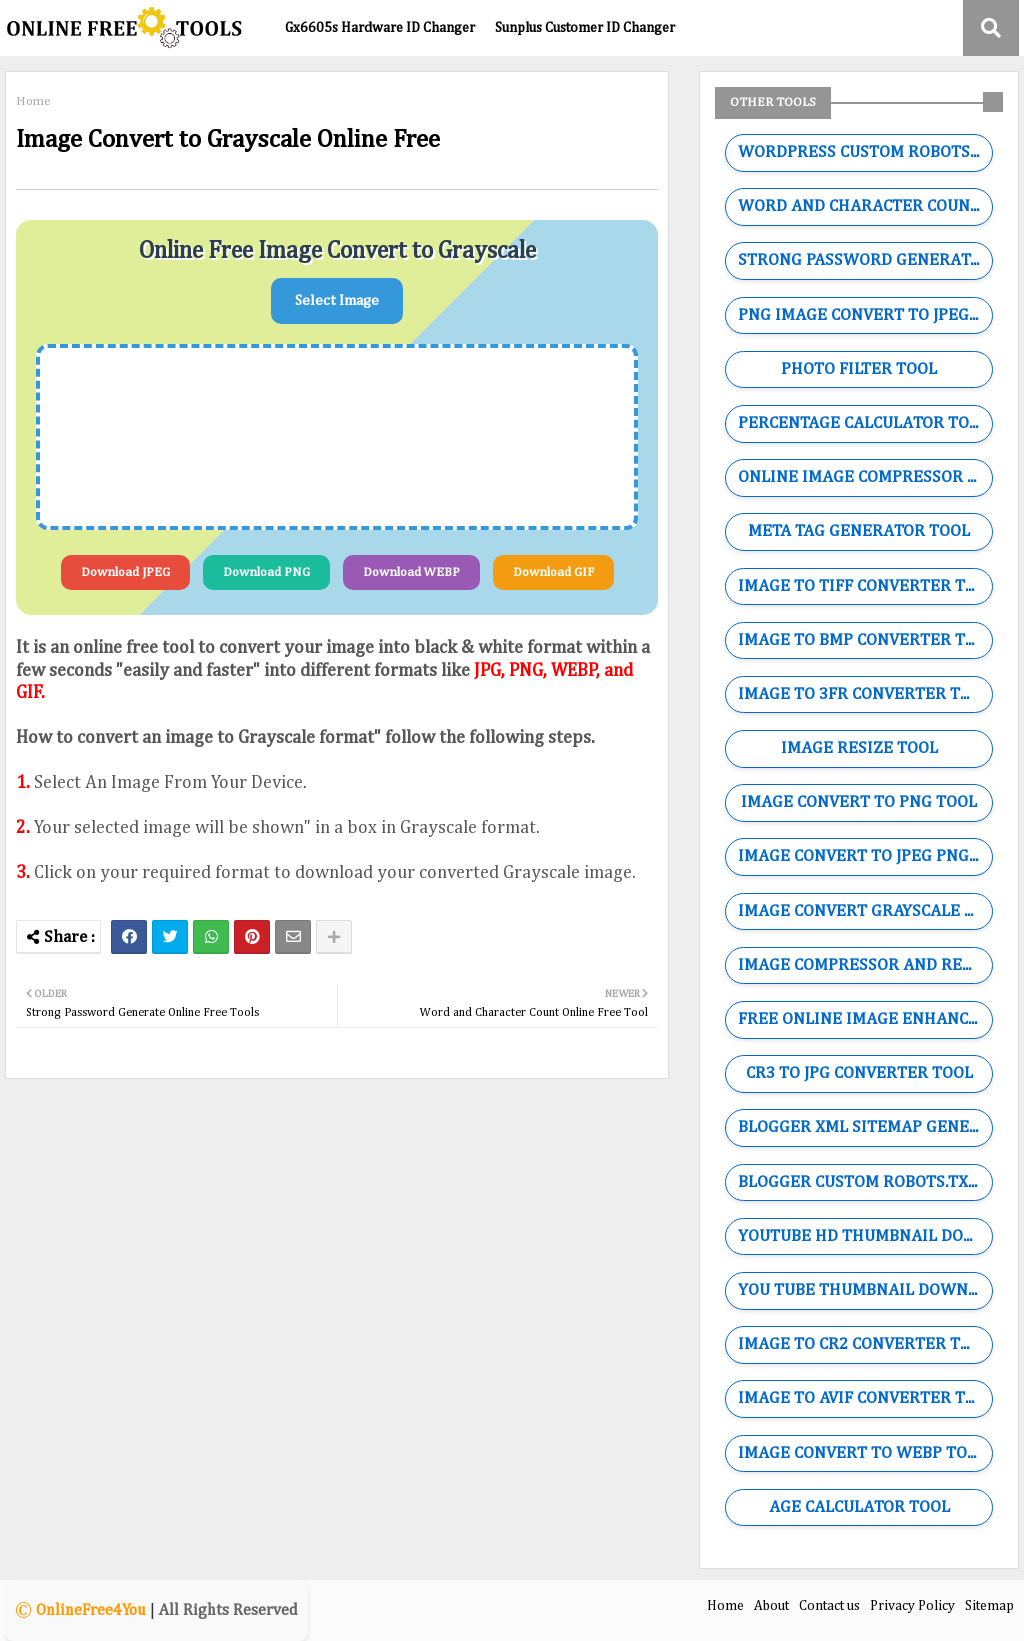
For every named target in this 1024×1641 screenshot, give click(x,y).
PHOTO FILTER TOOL (859, 369)
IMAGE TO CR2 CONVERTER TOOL (864, 1344)
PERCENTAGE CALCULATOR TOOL (863, 423)
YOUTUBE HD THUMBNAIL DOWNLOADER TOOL (865, 1236)
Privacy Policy (912, 1606)
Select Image (337, 300)
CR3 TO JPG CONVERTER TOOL (859, 1073)
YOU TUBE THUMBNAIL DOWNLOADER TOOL (865, 1290)
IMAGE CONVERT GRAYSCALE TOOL (865, 911)
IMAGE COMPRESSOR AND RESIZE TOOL (865, 965)
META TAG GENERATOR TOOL (859, 531)
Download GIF (553, 572)
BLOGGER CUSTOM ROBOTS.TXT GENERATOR (865, 1182)
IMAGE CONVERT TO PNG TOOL (859, 802)
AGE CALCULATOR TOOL (859, 1507)
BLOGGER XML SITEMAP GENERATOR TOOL (865, 1127)
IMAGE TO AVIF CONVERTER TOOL (865, 1398)
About (771, 1606)
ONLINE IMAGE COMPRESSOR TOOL (865, 477)
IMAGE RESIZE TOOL (859, 748)
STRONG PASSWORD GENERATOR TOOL (865, 260)
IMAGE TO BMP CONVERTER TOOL (865, 640)
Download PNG (266, 572)
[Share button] (334, 937)
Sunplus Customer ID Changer (585, 28)
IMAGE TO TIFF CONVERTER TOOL (865, 586)
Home (33, 101)
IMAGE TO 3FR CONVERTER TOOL (864, 694)
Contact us (829, 1606)
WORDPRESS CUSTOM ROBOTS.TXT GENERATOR (865, 152)
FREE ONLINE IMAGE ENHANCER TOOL (865, 1019)
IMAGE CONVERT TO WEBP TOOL (862, 1453)
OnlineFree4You (91, 1611)
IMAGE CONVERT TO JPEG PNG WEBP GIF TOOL (865, 856)
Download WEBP (411, 572)
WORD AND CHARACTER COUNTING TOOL (865, 206)
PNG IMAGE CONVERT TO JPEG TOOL (865, 315)
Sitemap (989, 1606)
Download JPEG (125, 572)
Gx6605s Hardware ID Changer (380, 28)
